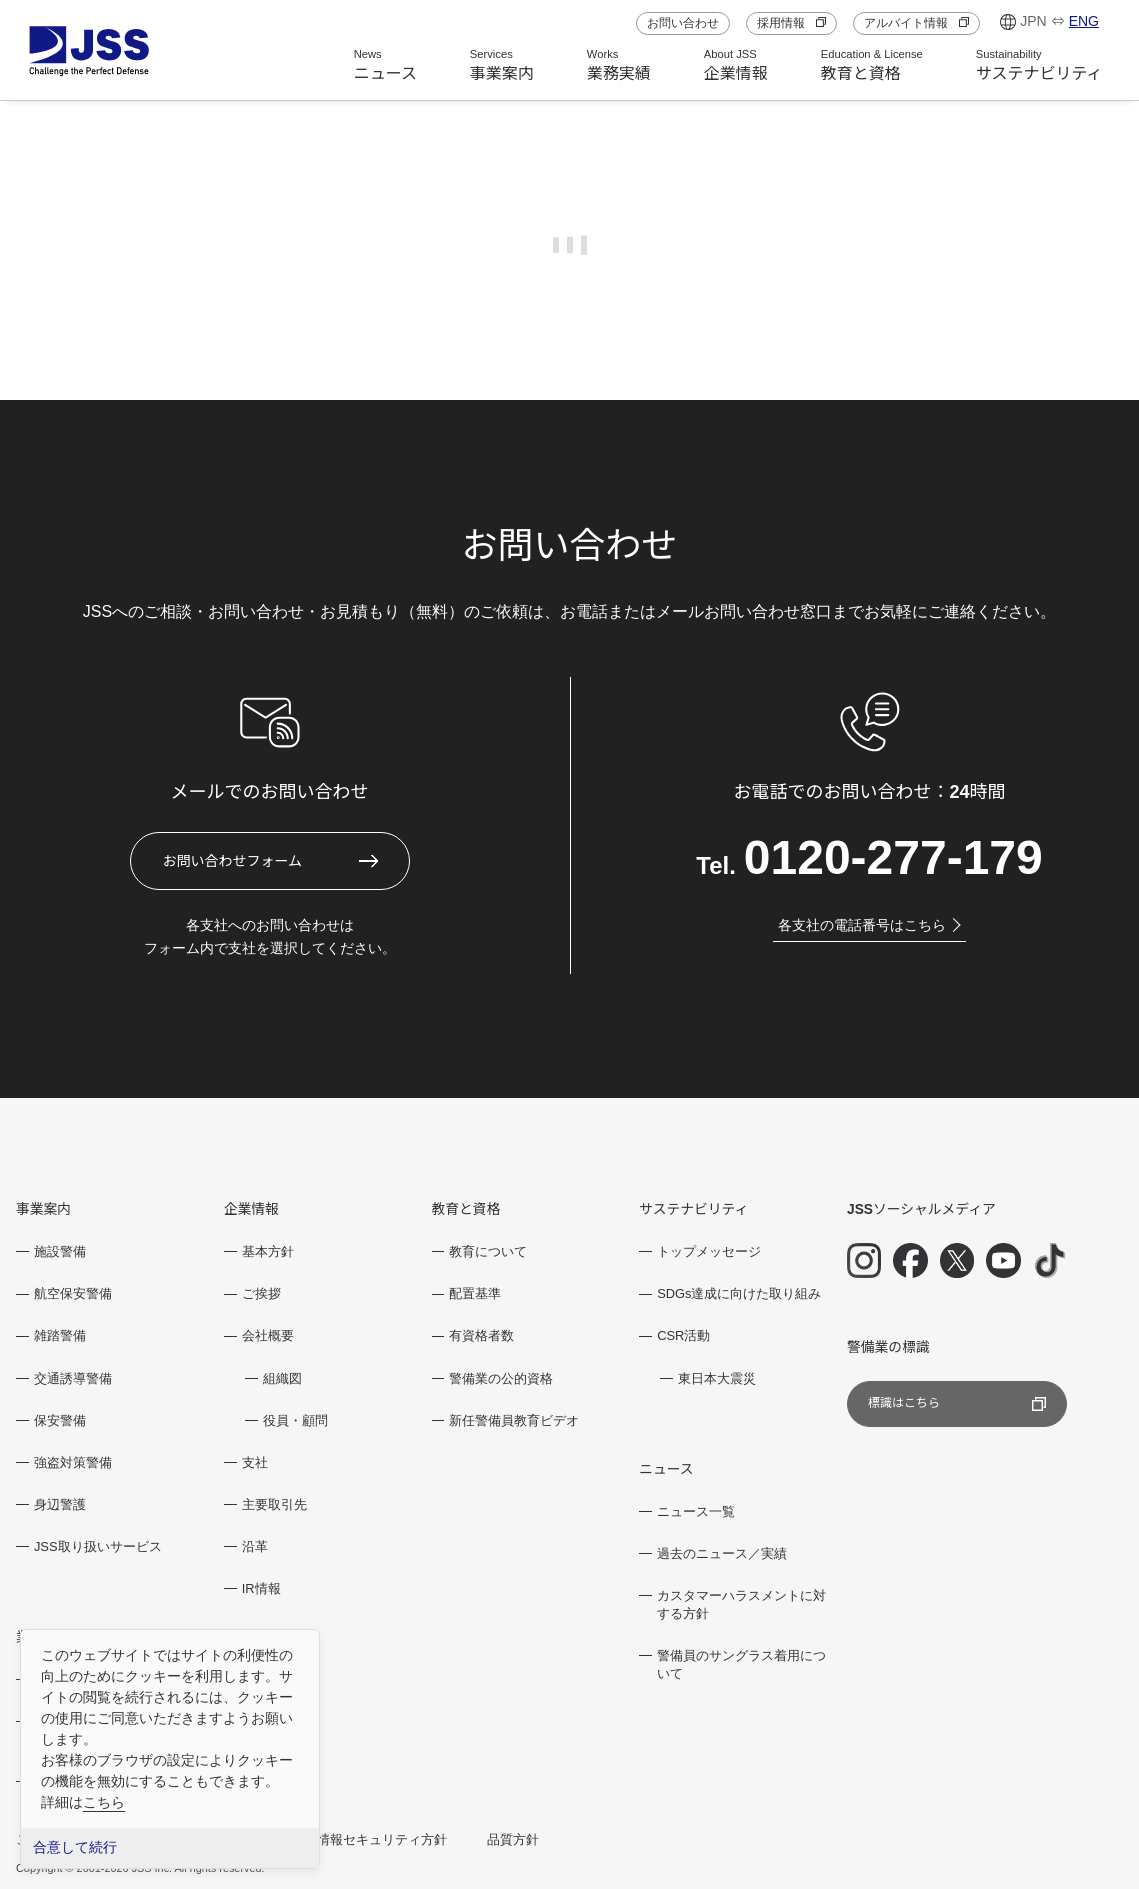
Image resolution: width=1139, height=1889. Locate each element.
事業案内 (502, 65)
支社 (255, 1462)
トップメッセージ (709, 1251)
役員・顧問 (295, 1420)
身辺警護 (60, 1504)
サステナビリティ (1039, 65)
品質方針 (513, 1839)
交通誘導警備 (73, 1378)
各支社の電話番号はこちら (869, 925)
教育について (488, 1251)
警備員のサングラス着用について (741, 1664)
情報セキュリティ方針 (382, 1839)
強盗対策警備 (73, 1462)
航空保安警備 (73, 1293)
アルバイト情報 (916, 23)
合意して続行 (75, 1847)
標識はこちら (957, 1403)
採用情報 (791, 23)
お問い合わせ (683, 23)
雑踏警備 (60, 1335)
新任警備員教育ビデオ (514, 1420)
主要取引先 (274, 1504)
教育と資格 (872, 65)
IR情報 (261, 1588)
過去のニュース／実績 (722, 1553)
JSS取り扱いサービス (98, 1546)
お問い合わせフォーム (233, 861)
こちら (104, 1802)
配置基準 (475, 1293)
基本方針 (268, 1251)
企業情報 (736, 65)
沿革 (255, 1546)
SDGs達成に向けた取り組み (739, 1293)
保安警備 (60, 1420)
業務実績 (619, 65)
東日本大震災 (717, 1378)
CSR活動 (683, 1335)
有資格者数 (481, 1335)
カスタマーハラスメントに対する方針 (741, 1604)
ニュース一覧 (696, 1511)
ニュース (385, 65)
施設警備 (60, 1251)
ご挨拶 (261, 1293)
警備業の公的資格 (501, 1378)
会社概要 (268, 1335)
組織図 (282, 1378)
